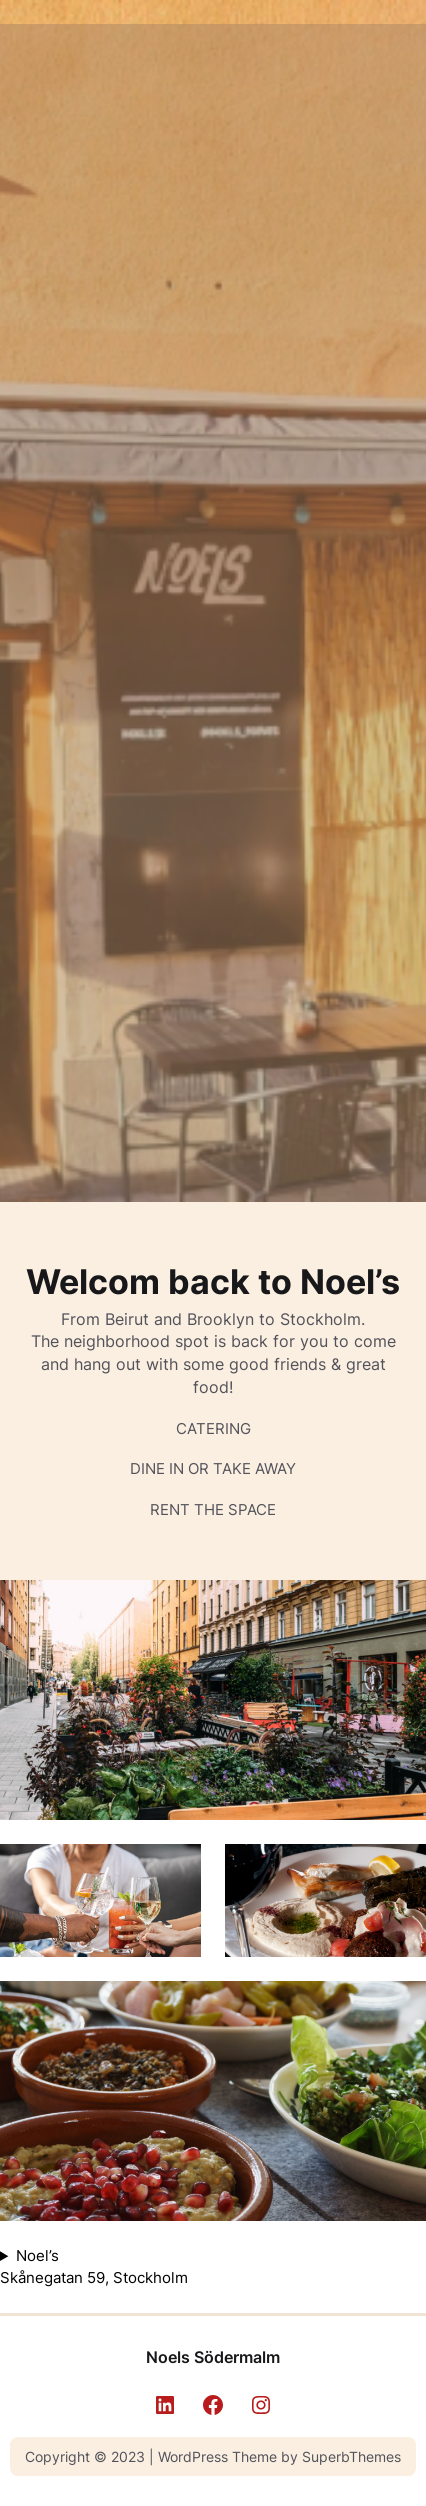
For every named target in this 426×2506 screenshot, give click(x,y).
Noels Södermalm (213, 2357)
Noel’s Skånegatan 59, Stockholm (94, 2267)
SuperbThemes (351, 2456)
